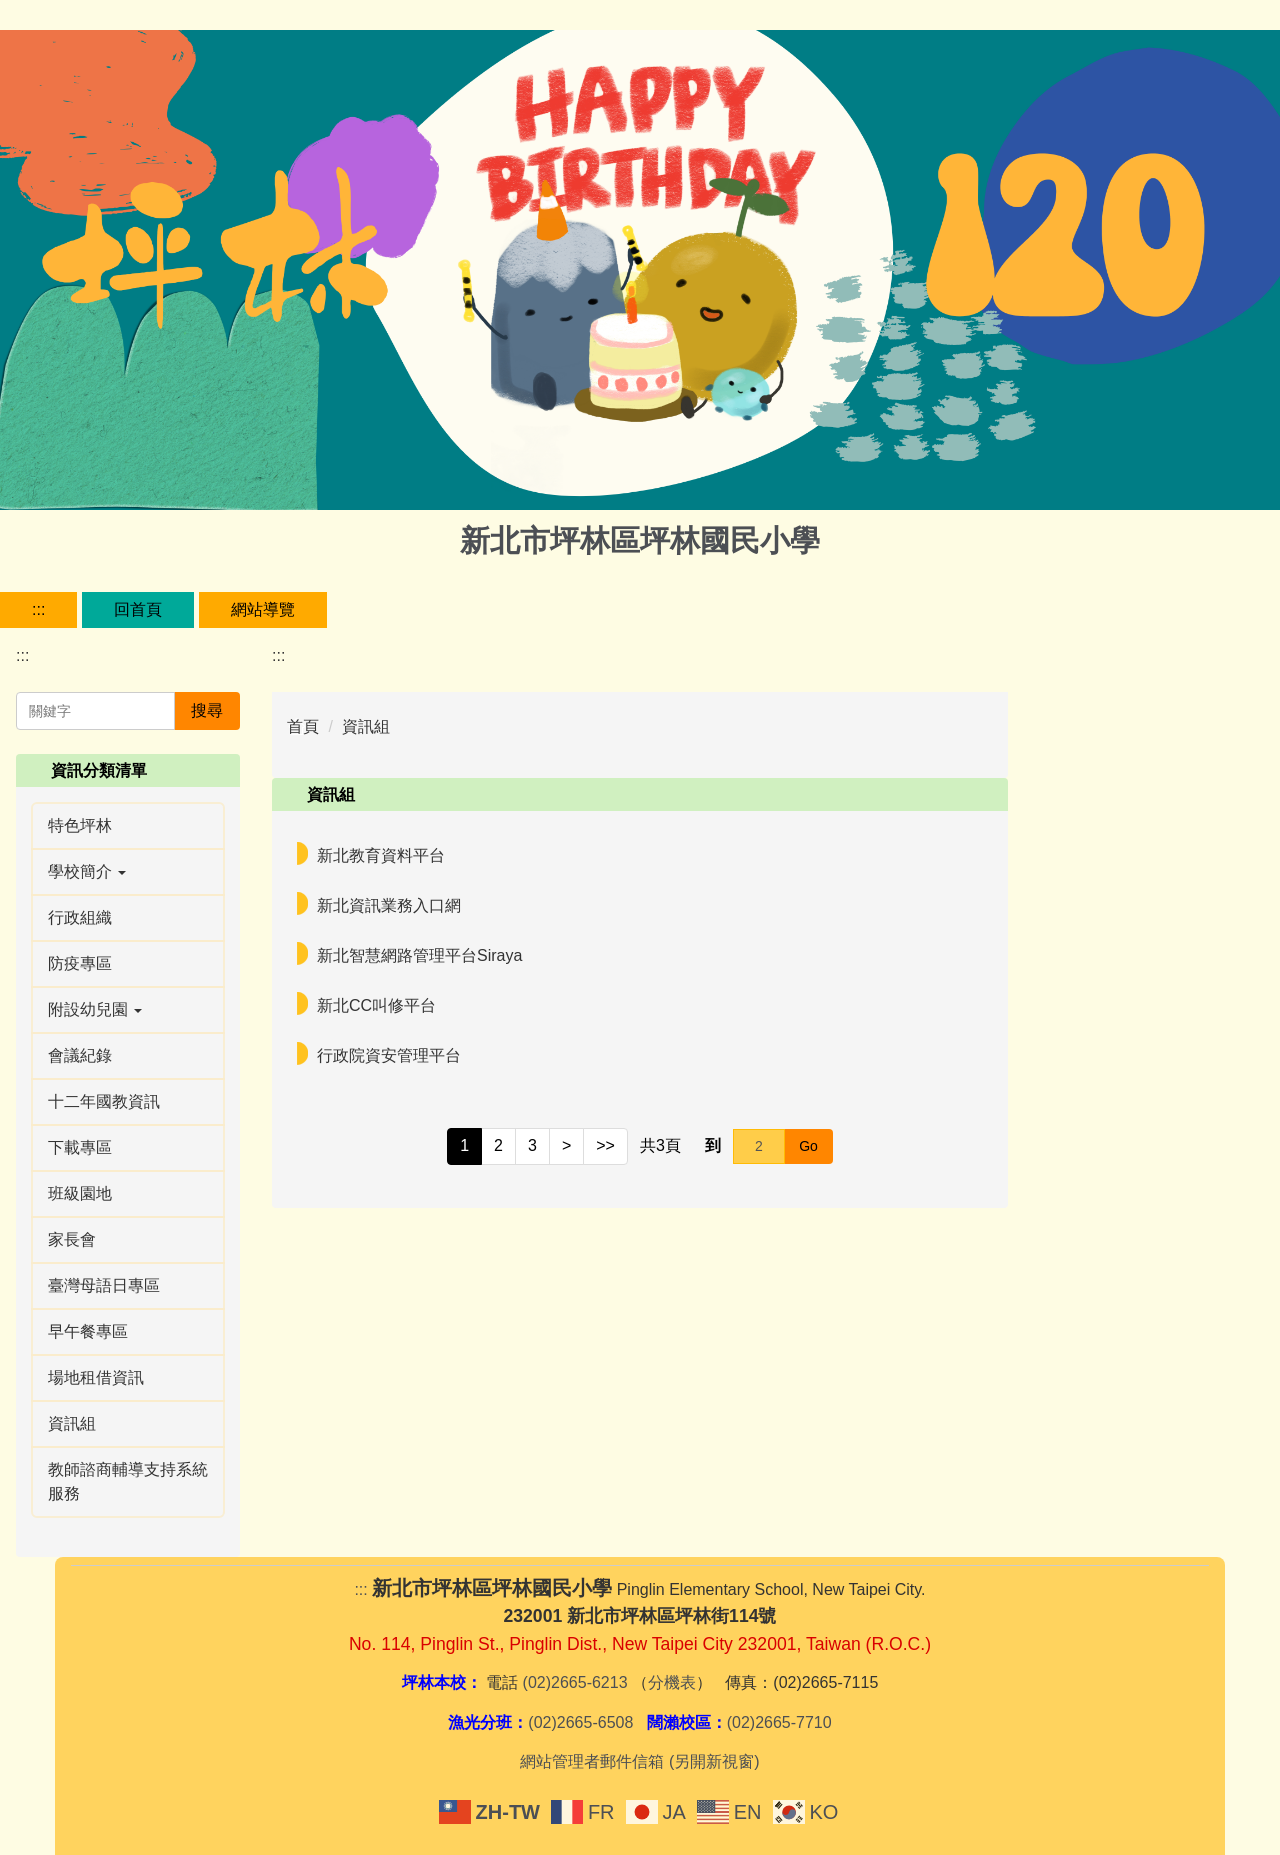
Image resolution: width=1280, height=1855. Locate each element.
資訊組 (366, 726)
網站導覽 (263, 609)
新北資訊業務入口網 (389, 905)
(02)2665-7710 (779, 1722)
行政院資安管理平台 (389, 1055)
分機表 (672, 1682)
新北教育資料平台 (381, 855)
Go (808, 1146)
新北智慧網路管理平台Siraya (419, 955)
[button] (128, 872)
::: (38, 609)
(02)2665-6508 (580, 1722)
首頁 (303, 726)
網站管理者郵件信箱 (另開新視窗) (639, 1761)
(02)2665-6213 (575, 1682)
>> (605, 1145)
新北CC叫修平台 (376, 1005)
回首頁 (138, 609)
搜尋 (207, 710)
